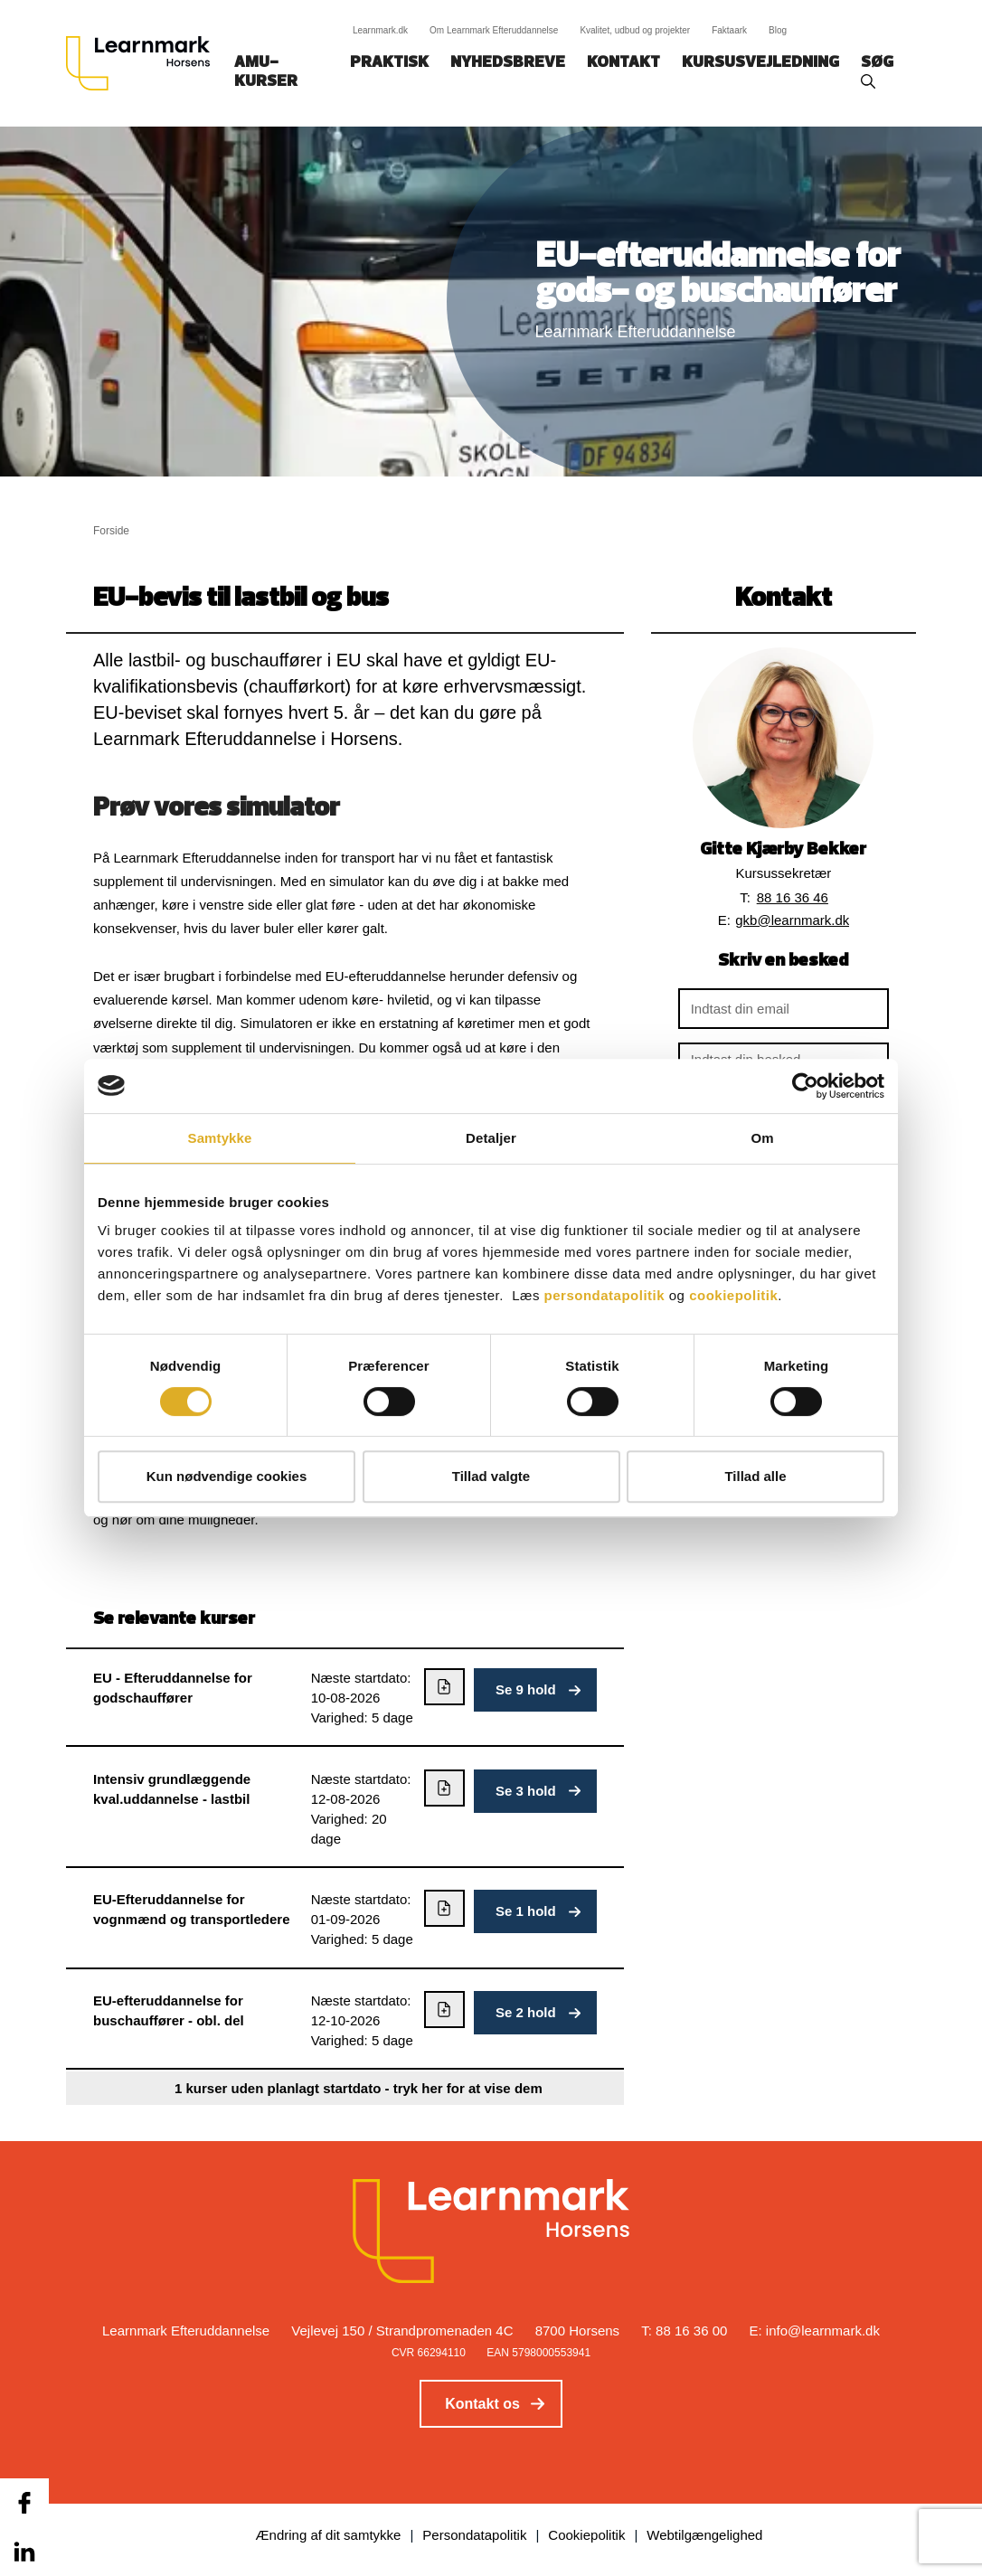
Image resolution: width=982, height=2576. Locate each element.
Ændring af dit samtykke (328, 2535)
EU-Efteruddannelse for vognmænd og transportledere (191, 1909)
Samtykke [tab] (220, 1138)
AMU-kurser (265, 72)
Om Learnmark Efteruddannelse (494, 30)
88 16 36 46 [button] (792, 897)
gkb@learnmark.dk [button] (792, 920)
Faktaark (729, 30)
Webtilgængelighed (704, 2535)
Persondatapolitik (474, 2535)
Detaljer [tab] (491, 1138)
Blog (778, 30)
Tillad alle (755, 1476)
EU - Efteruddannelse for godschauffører (172, 1687)
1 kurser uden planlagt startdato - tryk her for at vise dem (359, 2088)
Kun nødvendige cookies (226, 1476)
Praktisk (389, 62)
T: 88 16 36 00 (684, 2330)
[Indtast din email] (783, 1008)
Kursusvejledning (760, 62)
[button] (535, 1690)
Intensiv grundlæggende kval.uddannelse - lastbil (171, 1789)
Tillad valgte (491, 1476)
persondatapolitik (605, 1295)
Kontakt (623, 62)
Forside (111, 530)
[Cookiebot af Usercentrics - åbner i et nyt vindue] (805, 1085)
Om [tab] (762, 1138)
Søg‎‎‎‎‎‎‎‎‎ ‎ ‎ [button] (880, 62)
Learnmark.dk (380, 30)
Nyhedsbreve (507, 62)
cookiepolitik (733, 1295)
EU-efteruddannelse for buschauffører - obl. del (168, 2010)
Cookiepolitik (586, 2535)
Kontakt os (482, 2403)
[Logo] (144, 63)
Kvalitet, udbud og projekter (635, 30)
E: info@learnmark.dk (815, 2330)
